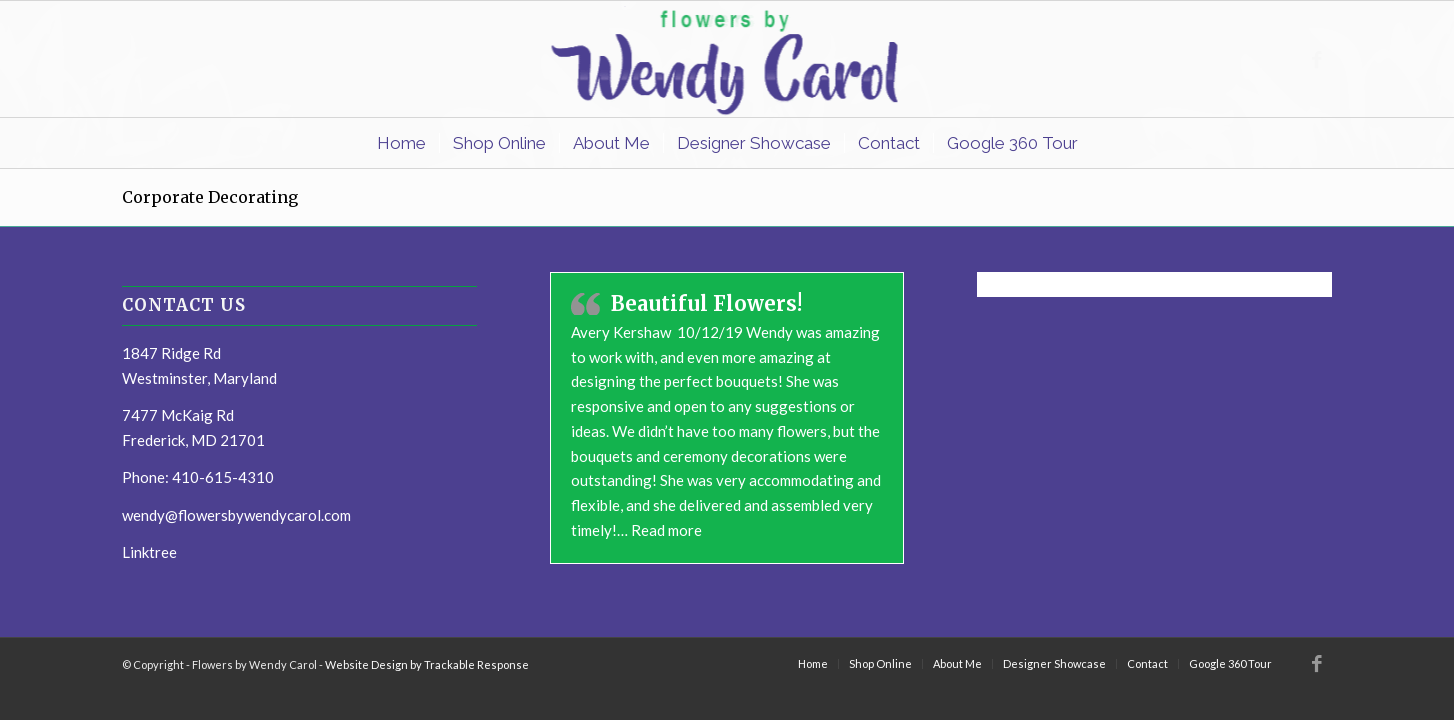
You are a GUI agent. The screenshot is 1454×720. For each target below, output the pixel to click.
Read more (666, 530)
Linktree (149, 552)
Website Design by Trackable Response (427, 664)
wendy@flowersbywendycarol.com (236, 515)
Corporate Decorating (210, 197)
